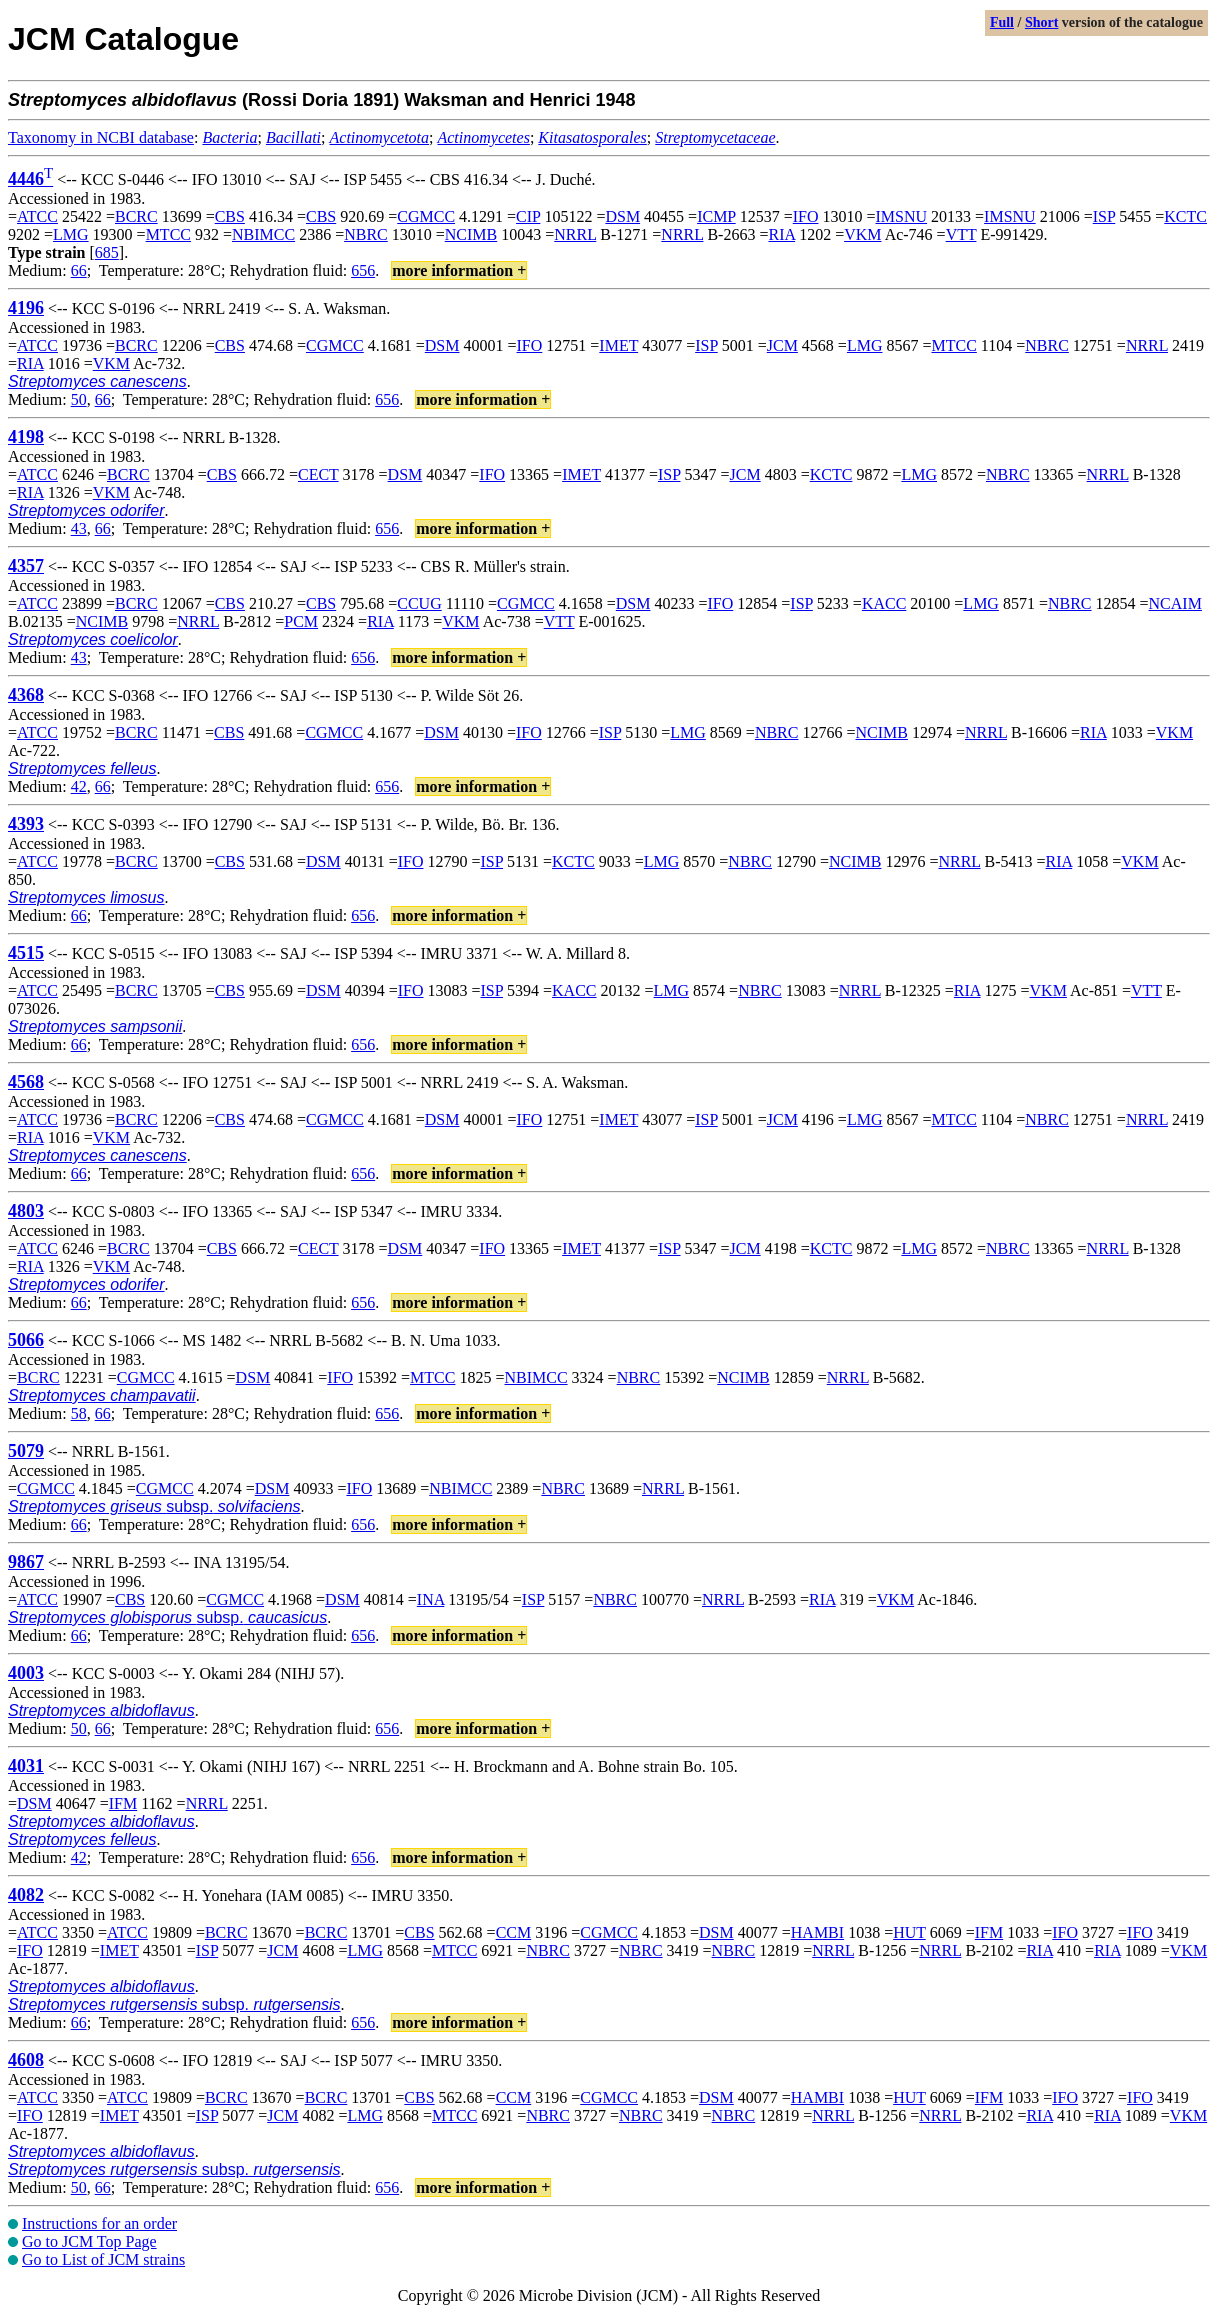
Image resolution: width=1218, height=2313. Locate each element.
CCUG (419, 603)
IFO (806, 216)
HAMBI (817, 1932)
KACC (884, 603)
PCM (301, 621)
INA (431, 1599)
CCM (514, 1932)
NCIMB (471, 234)
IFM (123, 1803)
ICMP (716, 216)
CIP (528, 216)
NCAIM (1175, 603)
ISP (1104, 216)
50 (79, 399)
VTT (961, 234)
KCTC (1185, 216)
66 (79, 270)
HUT (909, 1932)
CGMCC (426, 216)
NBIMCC (263, 234)
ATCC (37, 216)
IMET (618, 345)
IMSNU (902, 216)
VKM (862, 234)
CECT (318, 474)
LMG (71, 234)
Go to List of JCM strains (103, 2259)
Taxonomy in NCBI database (101, 137)
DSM (622, 216)
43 (79, 528)
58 (79, 1413)
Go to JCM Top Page (89, 2241)
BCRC (136, 216)
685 (107, 252)
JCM (782, 345)
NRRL (575, 234)
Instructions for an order (99, 2223)
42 (79, 786)
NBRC (366, 234)
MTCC (168, 234)
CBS (230, 216)
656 (363, 270)
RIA (781, 234)
